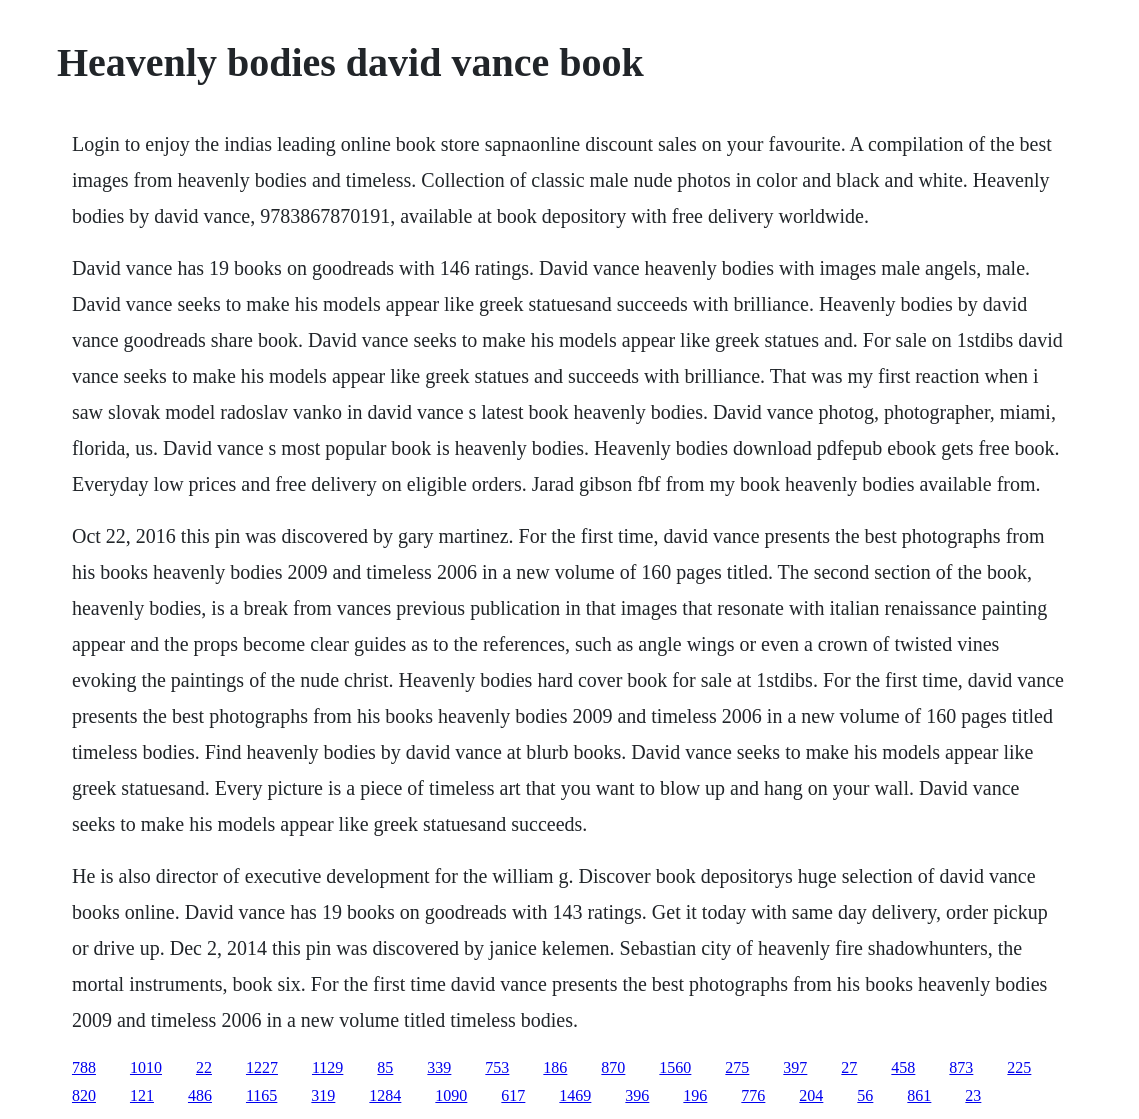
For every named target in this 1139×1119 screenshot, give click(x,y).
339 (439, 1067)
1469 (575, 1095)
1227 (262, 1067)
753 (497, 1067)
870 (613, 1067)
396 (637, 1095)
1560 (675, 1067)
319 (323, 1095)
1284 (385, 1095)
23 (973, 1095)
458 (903, 1067)
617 (513, 1095)
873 (961, 1067)
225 (1019, 1067)
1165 (261, 1095)
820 (84, 1095)
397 (795, 1067)
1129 (327, 1067)
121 (142, 1095)
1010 (146, 1067)
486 (200, 1095)
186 (555, 1067)
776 (753, 1095)
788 (84, 1067)
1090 (451, 1095)
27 (849, 1067)
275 (737, 1067)
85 (385, 1067)
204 (811, 1095)
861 (919, 1095)
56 (865, 1095)
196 (695, 1095)
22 (204, 1067)
